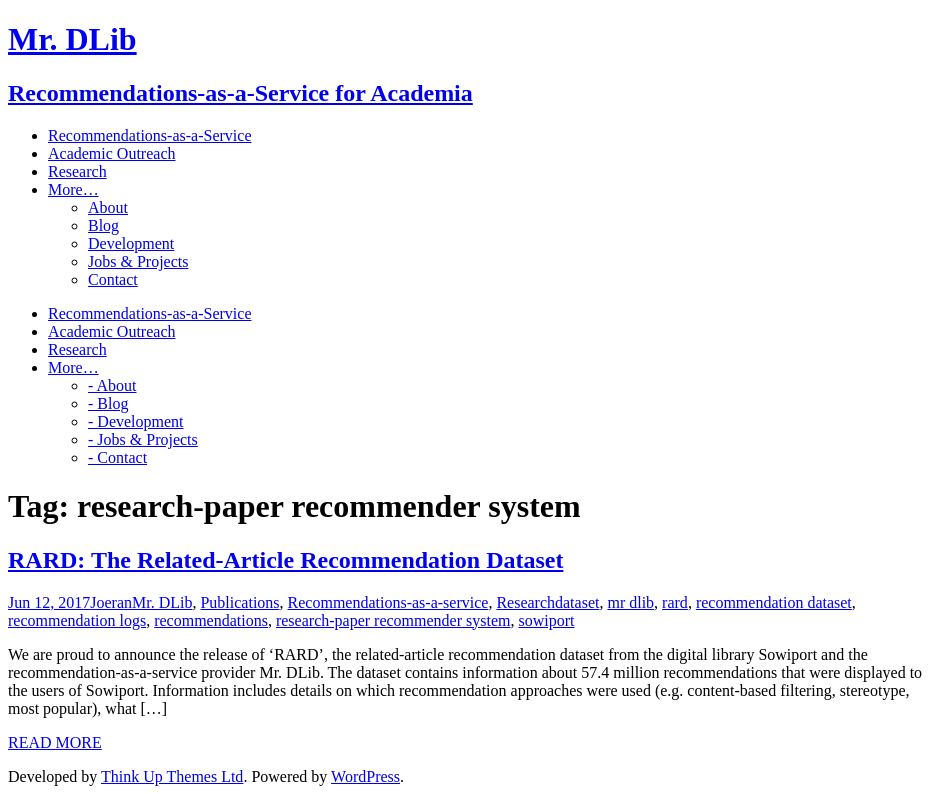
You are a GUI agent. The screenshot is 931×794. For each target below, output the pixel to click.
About (108, 207)
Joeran (111, 602)
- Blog (108, 403)
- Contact (117, 457)
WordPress (365, 776)
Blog (103, 225)
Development (131, 243)
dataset (577, 602)
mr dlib (630, 602)
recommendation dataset (774, 602)
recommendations (211, 620)
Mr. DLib (162, 602)
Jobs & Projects (138, 261)
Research (525, 602)
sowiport (546, 620)
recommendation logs (77, 620)
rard (675, 602)
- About (112, 385)
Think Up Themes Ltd (172, 776)
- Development (136, 421)
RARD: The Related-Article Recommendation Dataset (285, 560)
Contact (113, 279)
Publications (239, 602)
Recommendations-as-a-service (388, 602)
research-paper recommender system (393, 620)
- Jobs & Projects (143, 439)
